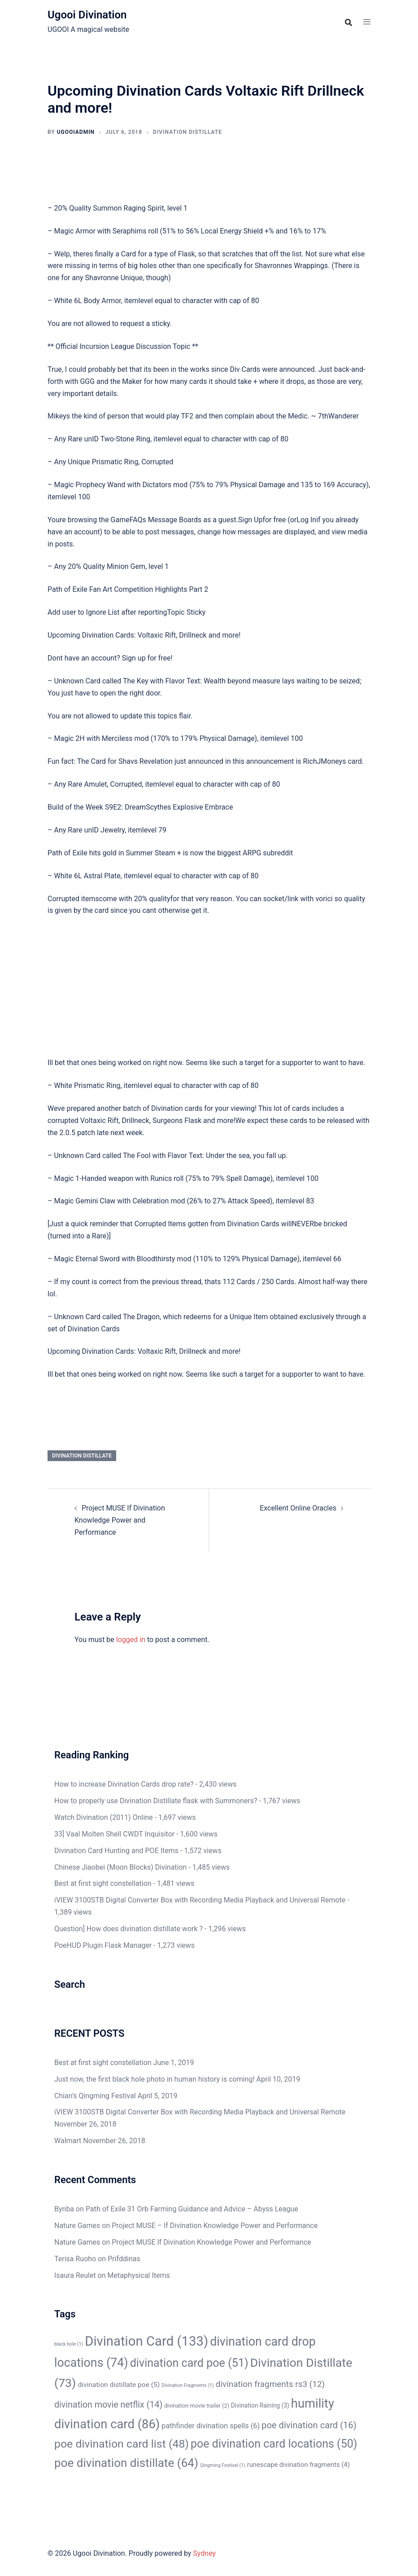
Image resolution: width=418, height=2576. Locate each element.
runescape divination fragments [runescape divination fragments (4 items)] (298, 2465)
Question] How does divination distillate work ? (128, 1928)
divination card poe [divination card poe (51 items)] (189, 2362)
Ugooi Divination (87, 15)
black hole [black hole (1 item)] (68, 2344)
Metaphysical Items (139, 2275)
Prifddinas (124, 2259)
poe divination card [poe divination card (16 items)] (309, 2425)
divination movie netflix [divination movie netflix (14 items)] (108, 2405)
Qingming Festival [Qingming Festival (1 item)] (222, 2465)
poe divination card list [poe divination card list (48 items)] (121, 2443)
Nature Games (77, 2225)
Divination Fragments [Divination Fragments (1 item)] (187, 2385)
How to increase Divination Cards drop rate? (124, 1784)
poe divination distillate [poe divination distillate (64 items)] (126, 2463)
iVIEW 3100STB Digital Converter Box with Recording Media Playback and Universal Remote (199, 1900)
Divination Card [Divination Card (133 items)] (146, 2341)
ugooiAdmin (76, 132)
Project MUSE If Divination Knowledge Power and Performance (119, 1520)
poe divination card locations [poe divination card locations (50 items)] (274, 2443)
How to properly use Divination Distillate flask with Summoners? (155, 1801)
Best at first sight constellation (103, 1883)
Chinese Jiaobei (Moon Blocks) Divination (120, 1867)
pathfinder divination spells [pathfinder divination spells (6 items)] (210, 2426)
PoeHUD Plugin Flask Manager (103, 1945)
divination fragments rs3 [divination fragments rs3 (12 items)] (270, 2384)
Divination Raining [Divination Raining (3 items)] (260, 2405)
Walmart (67, 2140)
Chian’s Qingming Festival (95, 2096)
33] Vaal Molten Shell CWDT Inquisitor (114, 1834)
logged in (130, 1639)
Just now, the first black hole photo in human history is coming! (154, 2079)
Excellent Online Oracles (298, 1508)
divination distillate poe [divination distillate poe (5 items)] (119, 2385)
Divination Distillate (187, 132)
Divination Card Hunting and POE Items (116, 1850)
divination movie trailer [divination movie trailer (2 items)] (196, 2405)
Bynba (64, 2209)
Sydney (204, 2553)
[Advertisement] (209, 990)
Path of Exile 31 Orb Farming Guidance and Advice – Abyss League (192, 2209)
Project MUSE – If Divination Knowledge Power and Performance (215, 2225)
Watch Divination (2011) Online (103, 1817)
